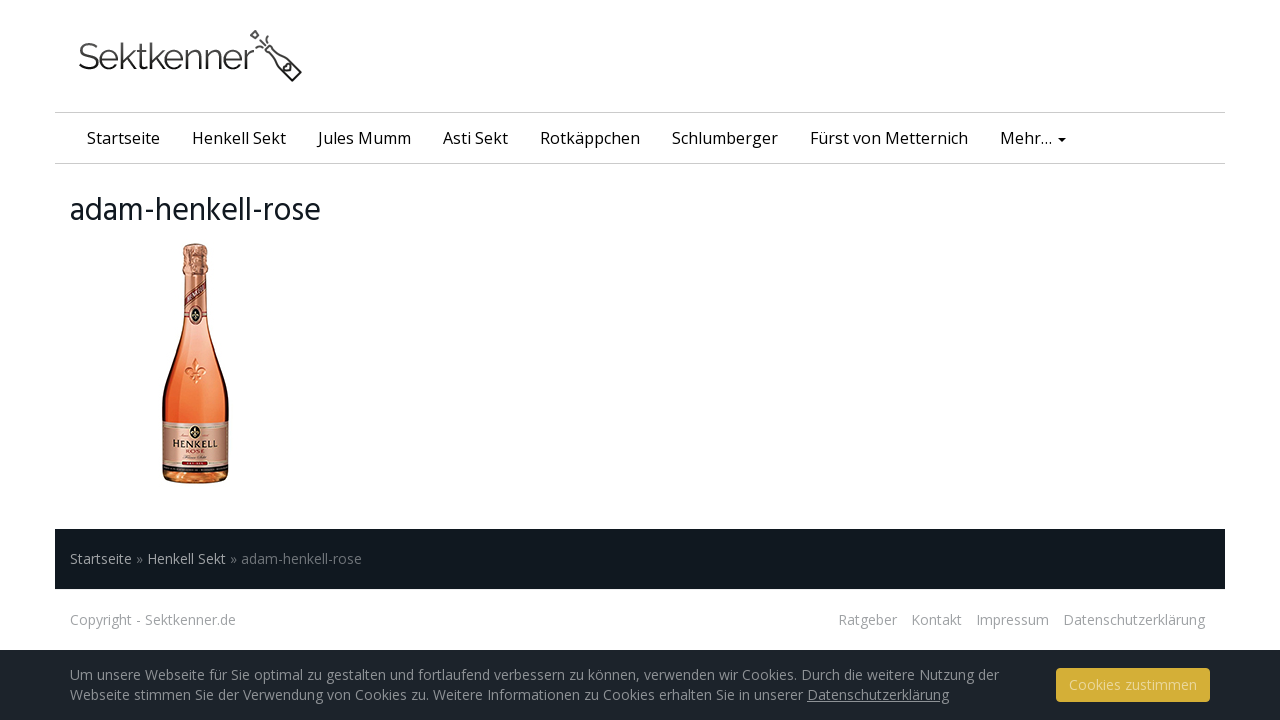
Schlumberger (725, 138)
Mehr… (1033, 138)
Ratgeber (867, 619)
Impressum (1012, 619)
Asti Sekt (475, 138)
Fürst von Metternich (889, 138)
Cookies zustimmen (1133, 684)
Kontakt (936, 619)
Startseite (123, 138)
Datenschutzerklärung (1134, 619)
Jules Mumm (364, 138)
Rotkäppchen (590, 138)
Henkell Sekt (239, 138)
